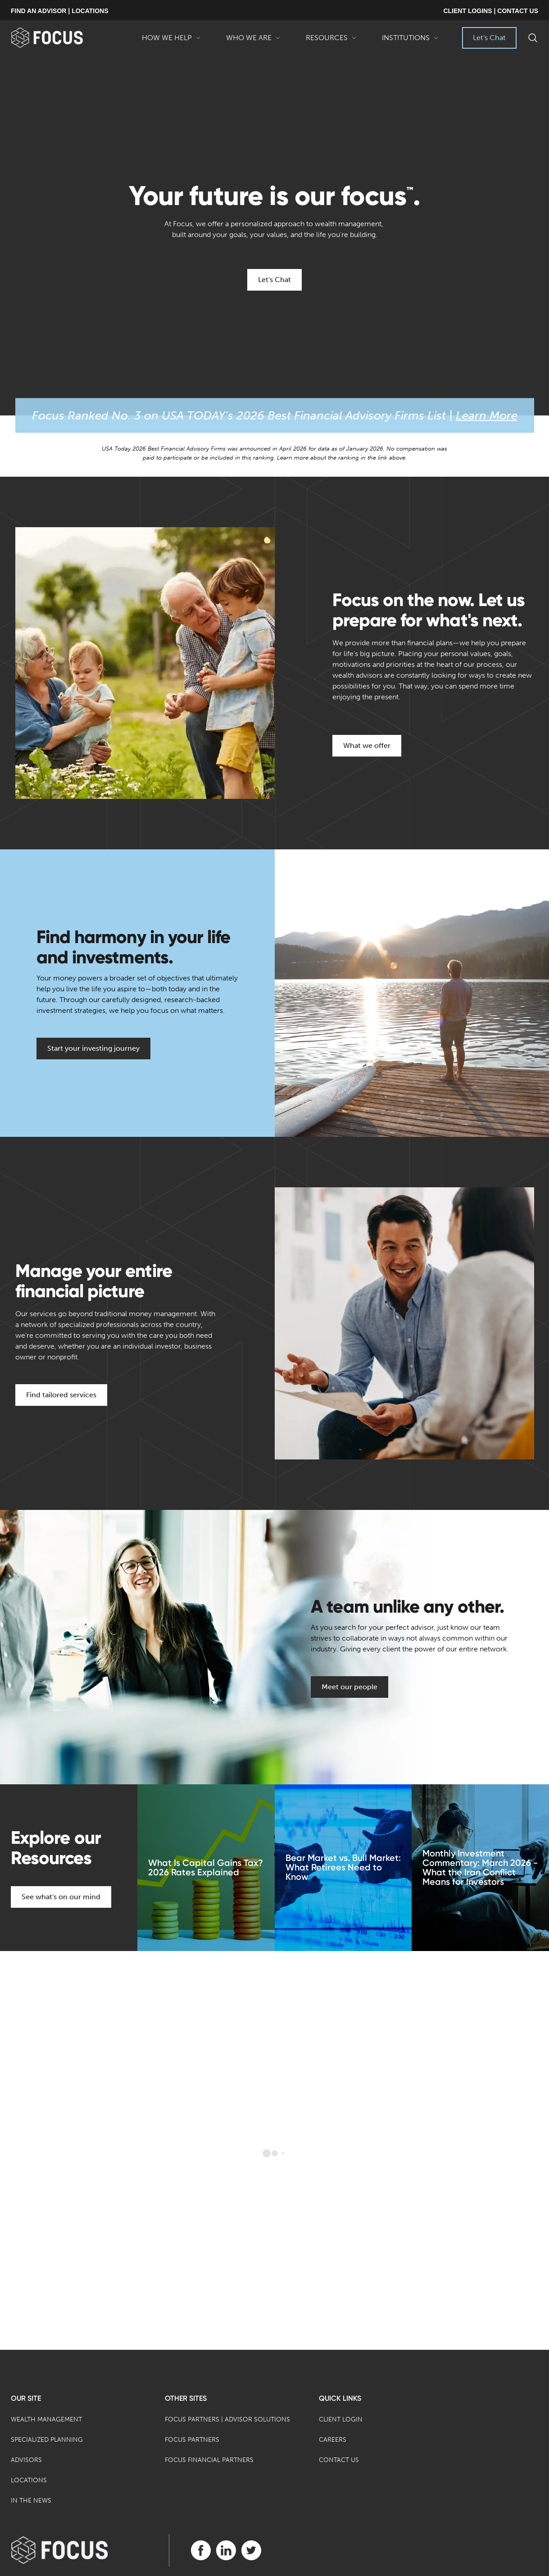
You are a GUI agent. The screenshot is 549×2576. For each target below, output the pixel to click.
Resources (331, 41)
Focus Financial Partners (209, 2460)
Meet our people (349, 1686)
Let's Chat (489, 37)
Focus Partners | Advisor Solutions (227, 2419)
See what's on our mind (61, 1896)
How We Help (171, 41)
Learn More (486, 416)
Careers (332, 2440)
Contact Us (339, 2460)
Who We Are (253, 41)
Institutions (410, 41)
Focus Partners (192, 2440)
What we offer (366, 745)
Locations (29, 2480)
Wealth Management (46, 2419)
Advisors (26, 2460)
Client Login (341, 2419)
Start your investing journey (93, 1048)
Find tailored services (61, 1395)
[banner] (61, 37)
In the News (31, 2500)
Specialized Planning (47, 2440)
